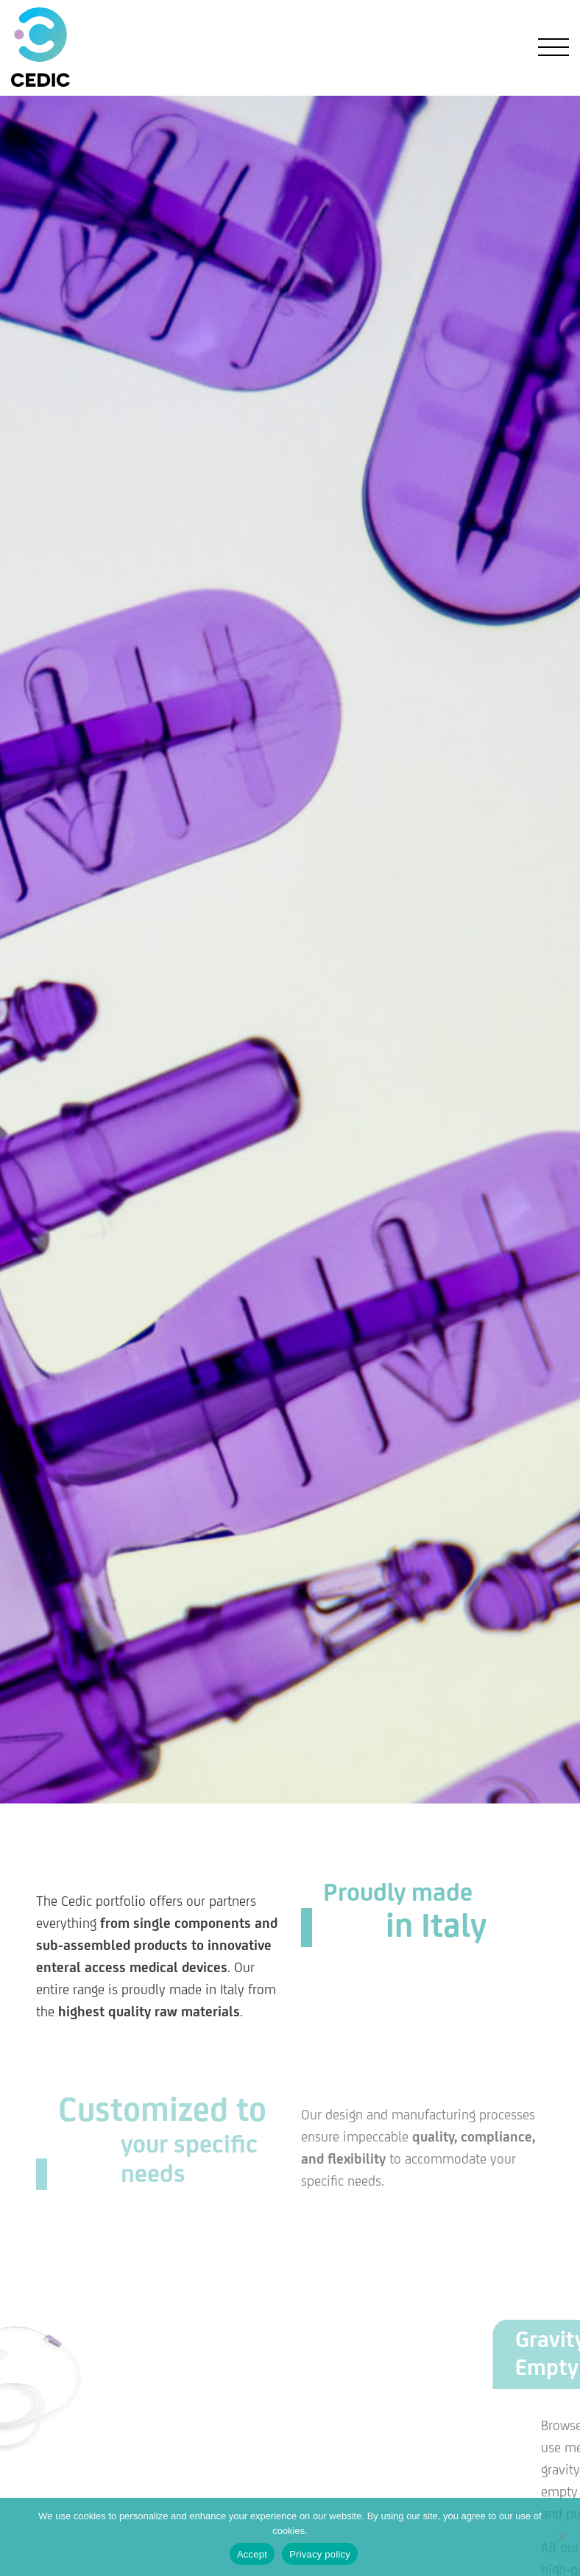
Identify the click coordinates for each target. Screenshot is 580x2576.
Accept (252, 2554)
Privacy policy (319, 2554)
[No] (561, 2537)
